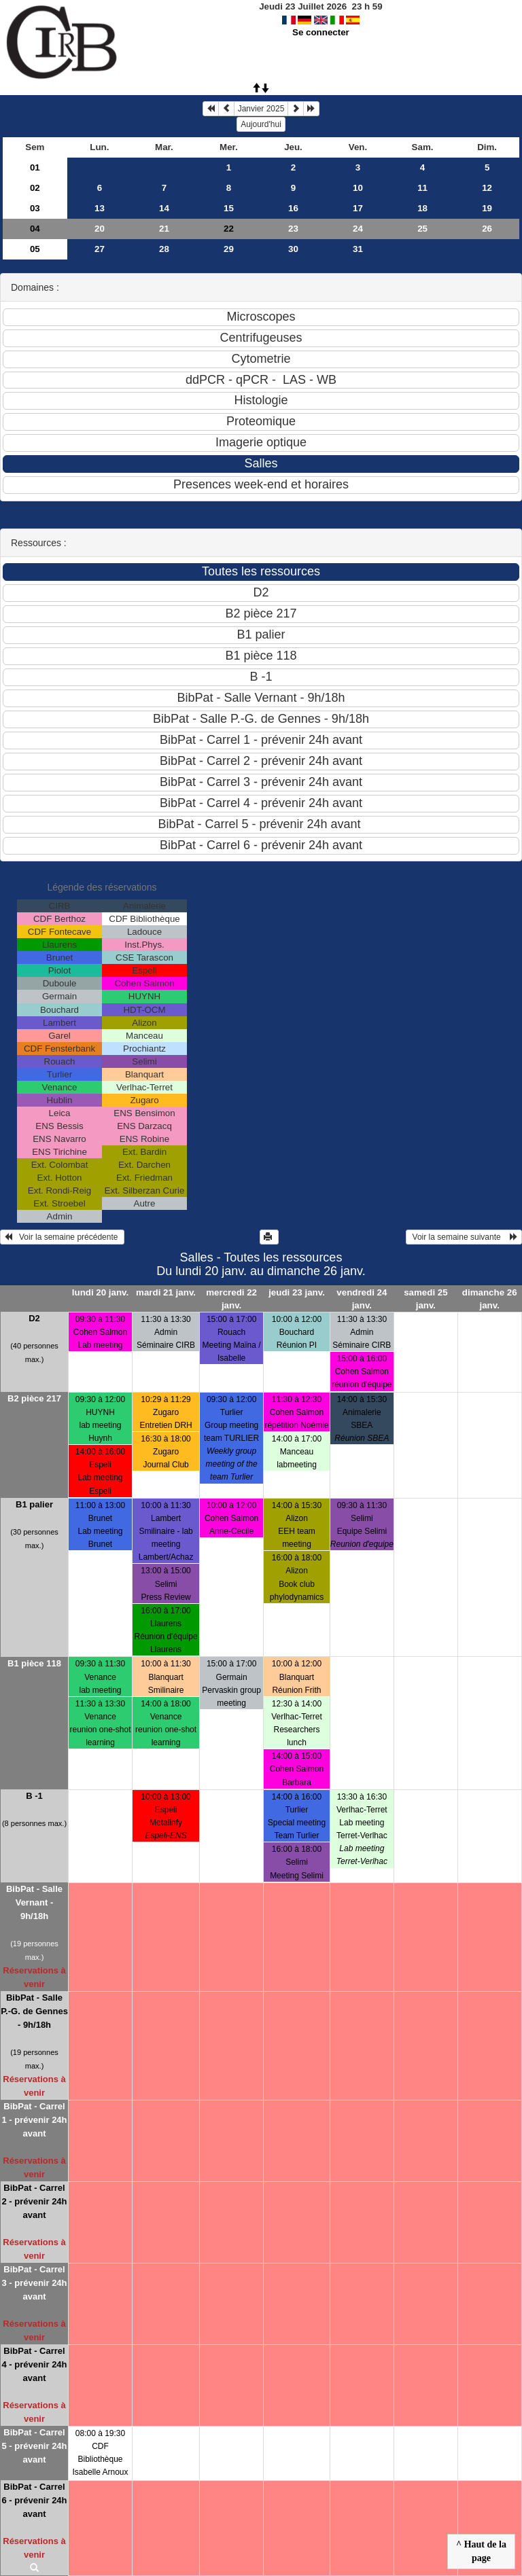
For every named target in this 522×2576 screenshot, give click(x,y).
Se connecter (320, 32)
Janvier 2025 (261, 108)
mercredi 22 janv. (231, 1298)
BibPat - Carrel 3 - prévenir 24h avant (34, 2283)
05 (35, 249)
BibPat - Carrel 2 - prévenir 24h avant (34, 2201)
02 (35, 188)
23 (293, 228)
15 (229, 208)
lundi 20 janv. (100, 1292)
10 (358, 188)
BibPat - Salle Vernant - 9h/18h (34, 1902)
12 (487, 188)
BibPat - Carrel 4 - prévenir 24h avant (34, 2364)
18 (422, 208)
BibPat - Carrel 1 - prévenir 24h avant (34, 2120)
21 (164, 228)
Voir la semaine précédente (62, 1237)
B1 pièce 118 (34, 1663)
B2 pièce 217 (34, 1398)
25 (422, 228)
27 (99, 249)
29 (229, 249)
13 (99, 208)
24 (358, 228)
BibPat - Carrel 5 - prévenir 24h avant (34, 2446)
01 (35, 167)
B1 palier (34, 1504)
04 (35, 228)
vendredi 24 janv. (361, 1298)
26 (487, 228)
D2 (34, 1318)
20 (99, 228)
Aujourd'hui (261, 124)
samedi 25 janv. (425, 1298)
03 (35, 208)
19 (487, 208)
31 (358, 249)
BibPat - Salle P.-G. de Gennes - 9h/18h (34, 2011)
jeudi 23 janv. (296, 1292)
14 (164, 208)
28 (164, 249)
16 (293, 208)
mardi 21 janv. (166, 1292)
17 (358, 208)
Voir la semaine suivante (464, 1237)
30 (293, 249)
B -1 (34, 1796)
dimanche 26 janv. (489, 1298)
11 (422, 188)
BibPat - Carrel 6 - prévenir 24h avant (34, 2500)
